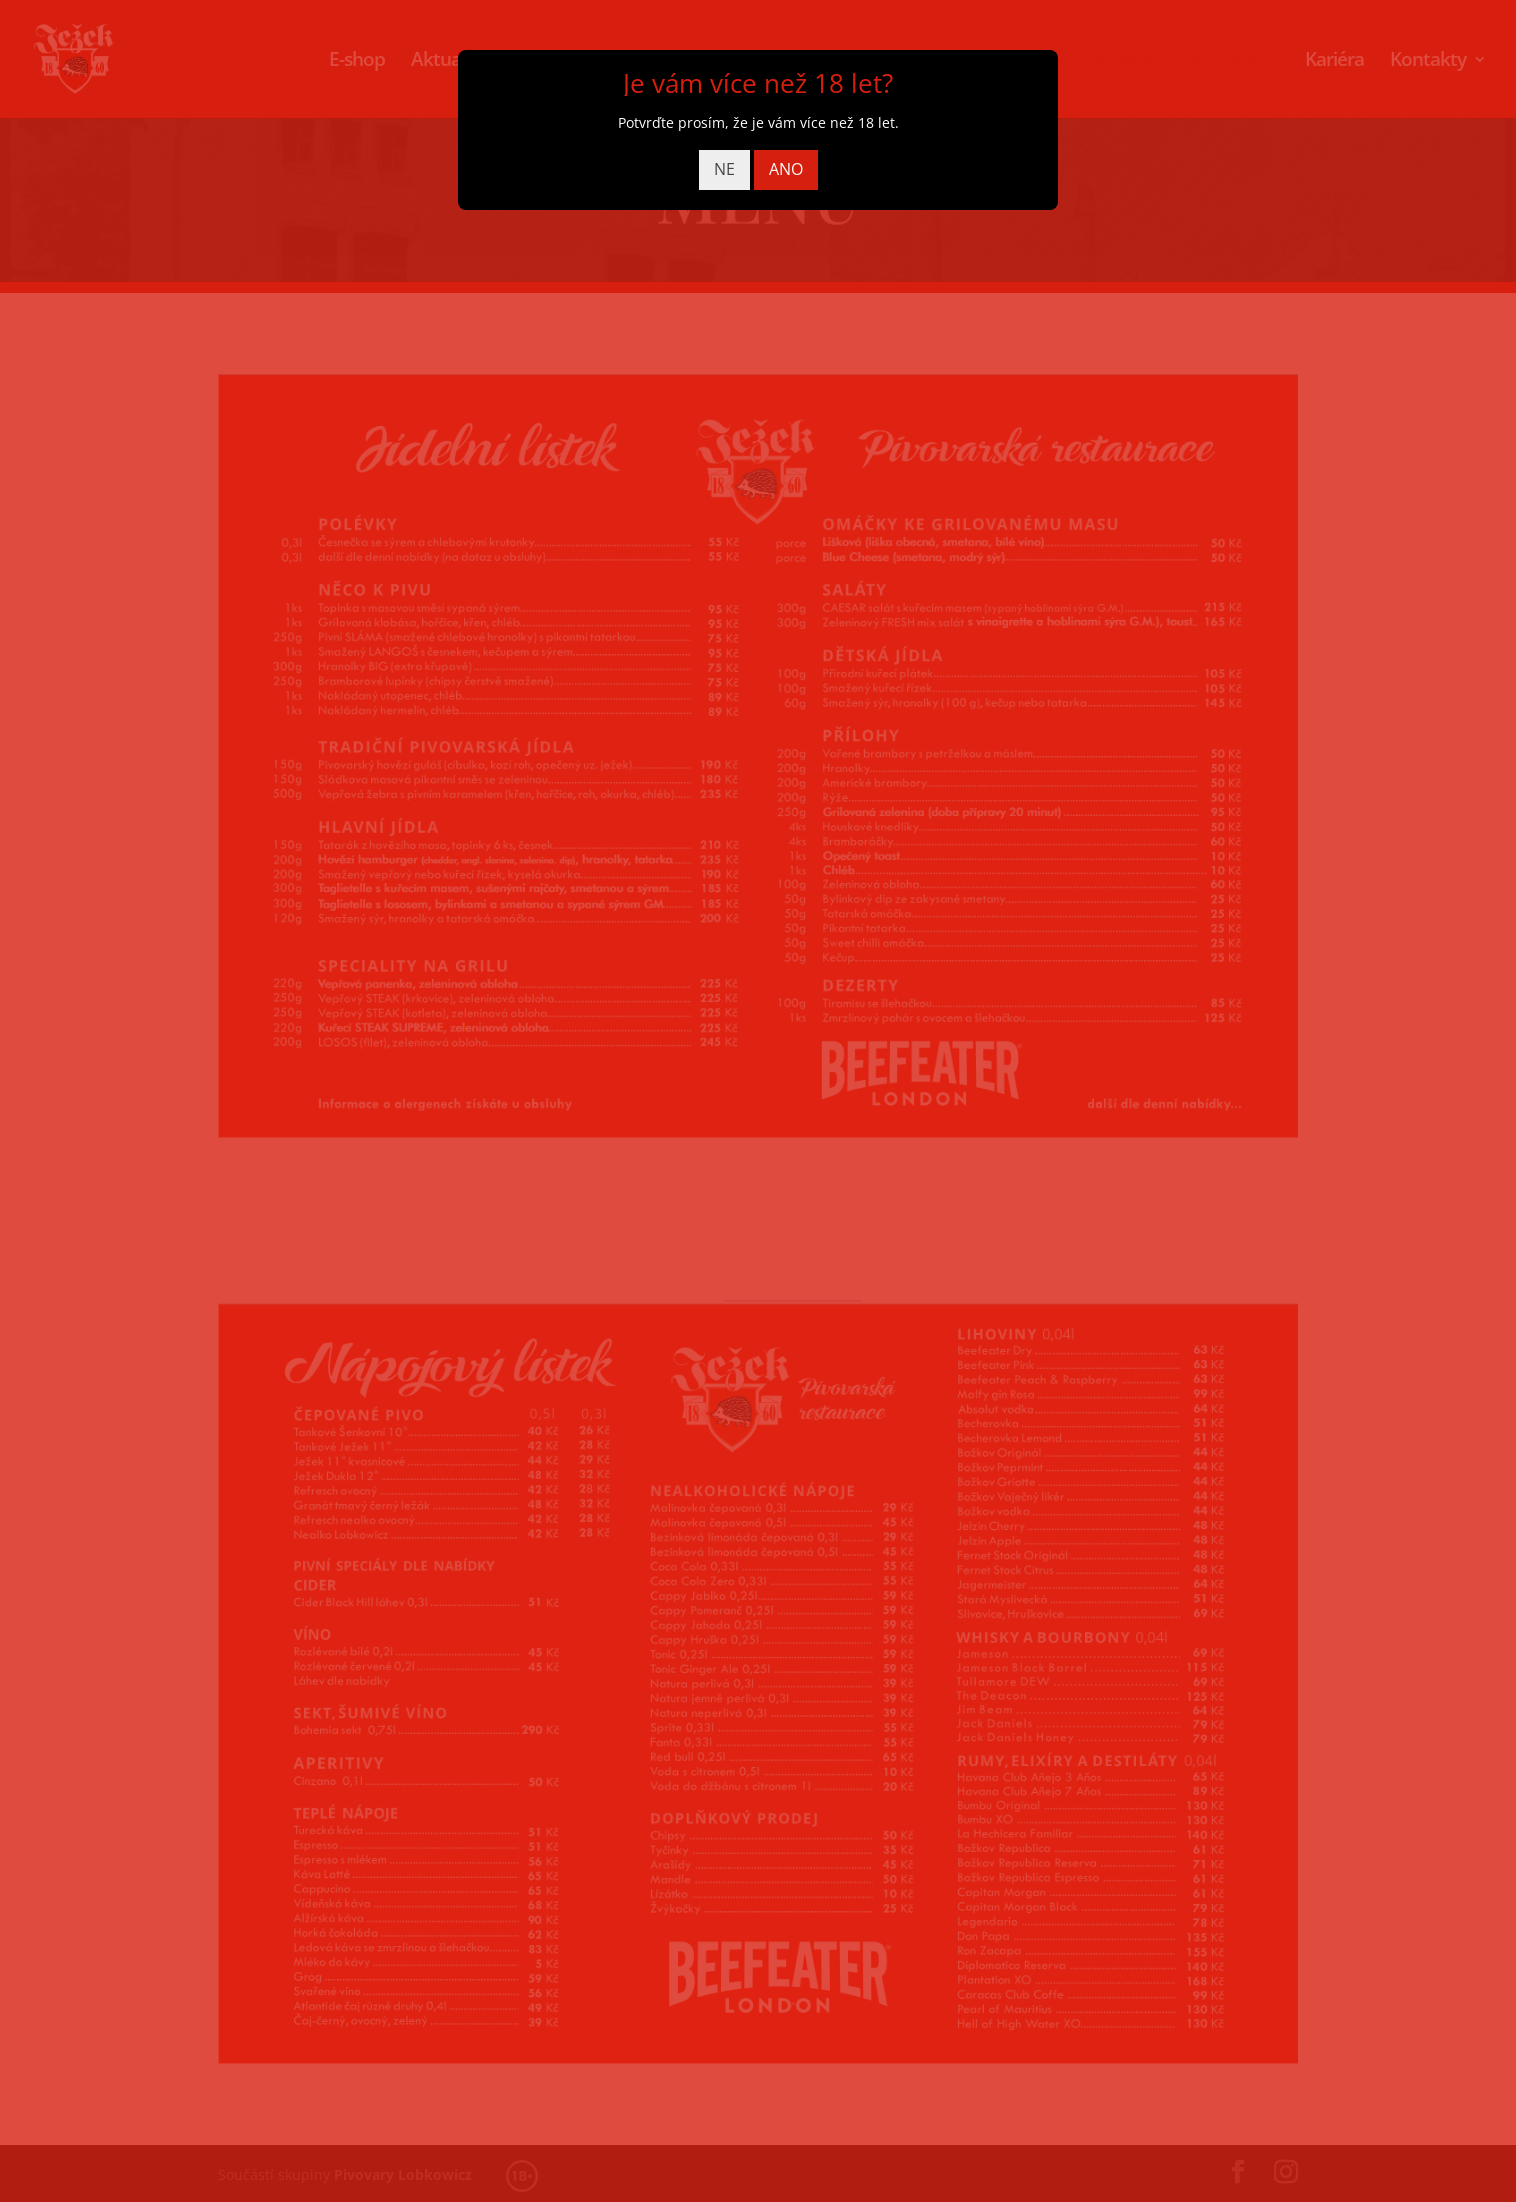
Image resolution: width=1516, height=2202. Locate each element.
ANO (786, 169)
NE (724, 169)
